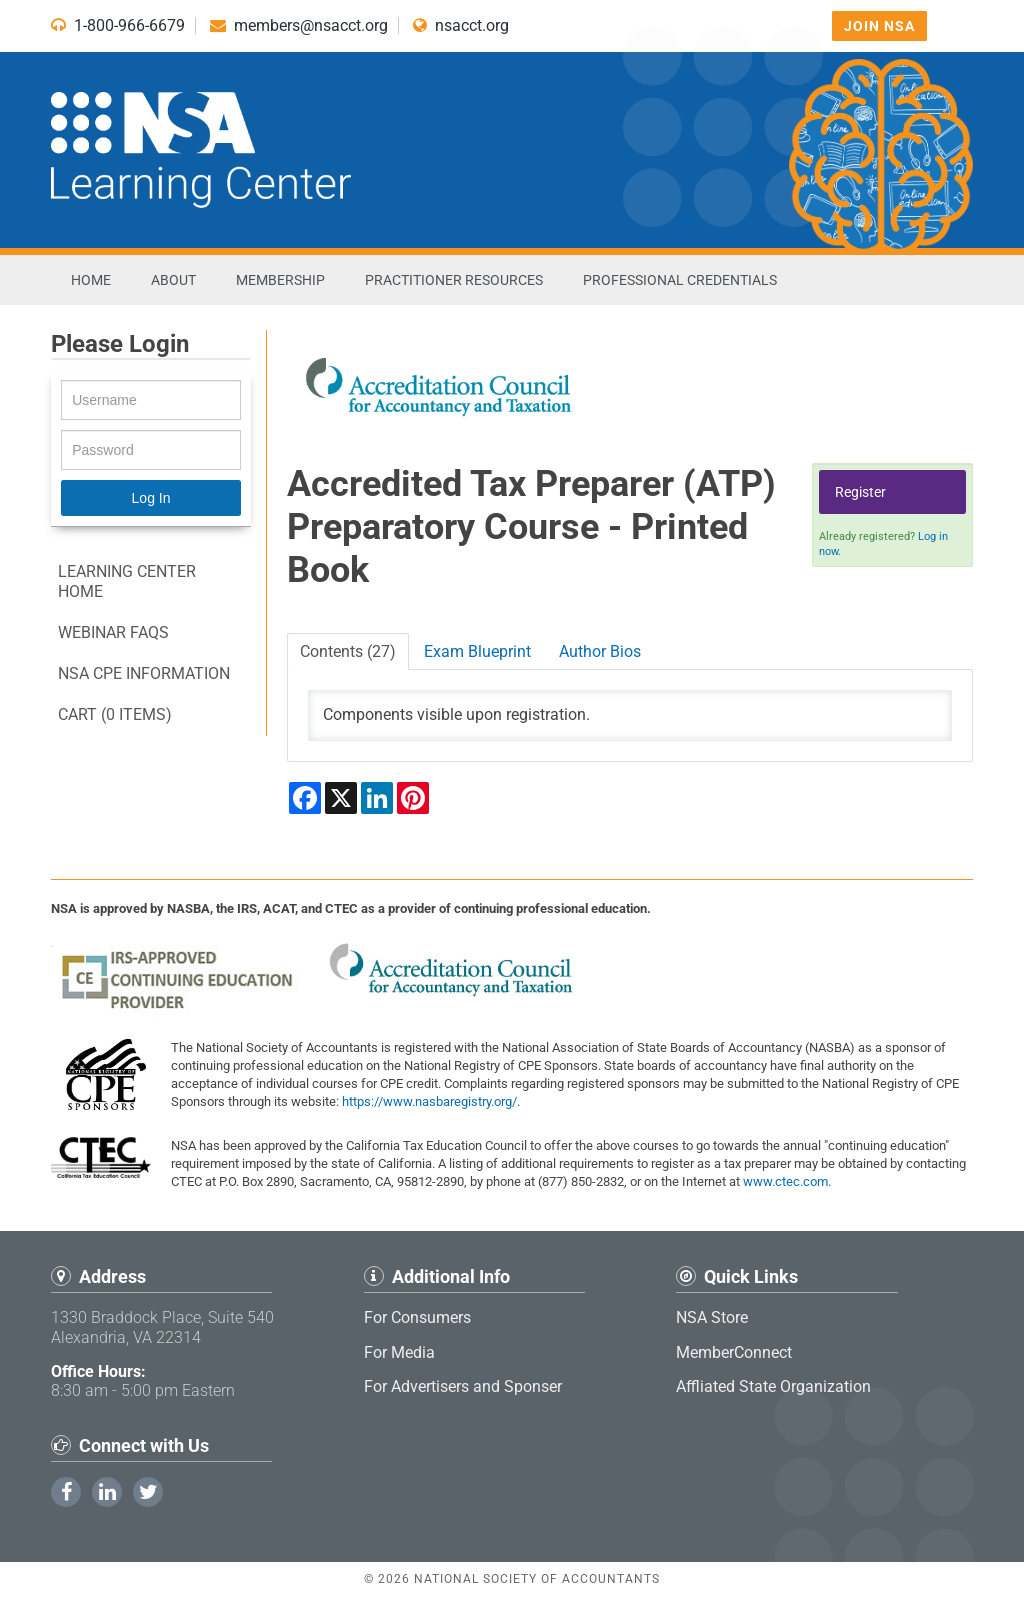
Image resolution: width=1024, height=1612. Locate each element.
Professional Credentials (680, 280)
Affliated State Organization (773, 1386)
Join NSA (879, 26)
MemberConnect (734, 1352)
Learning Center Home (127, 581)
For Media (399, 1352)
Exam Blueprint (477, 651)
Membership (280, 280)
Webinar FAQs (113, 632)
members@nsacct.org (299, 25)
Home (91, 280)
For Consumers (417, 1317)
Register (860, 492)
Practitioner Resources (454, 280)
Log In (151, 498)
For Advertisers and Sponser (463, 1386)
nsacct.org (461, 25)
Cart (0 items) (115, 714)
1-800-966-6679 (118, 25)
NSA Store (712, 1317)
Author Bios (600, 651)
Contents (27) (348, 651)
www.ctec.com (785, 1181)
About (173, 280)
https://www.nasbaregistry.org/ (429, 1101)
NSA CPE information (144, 673)
